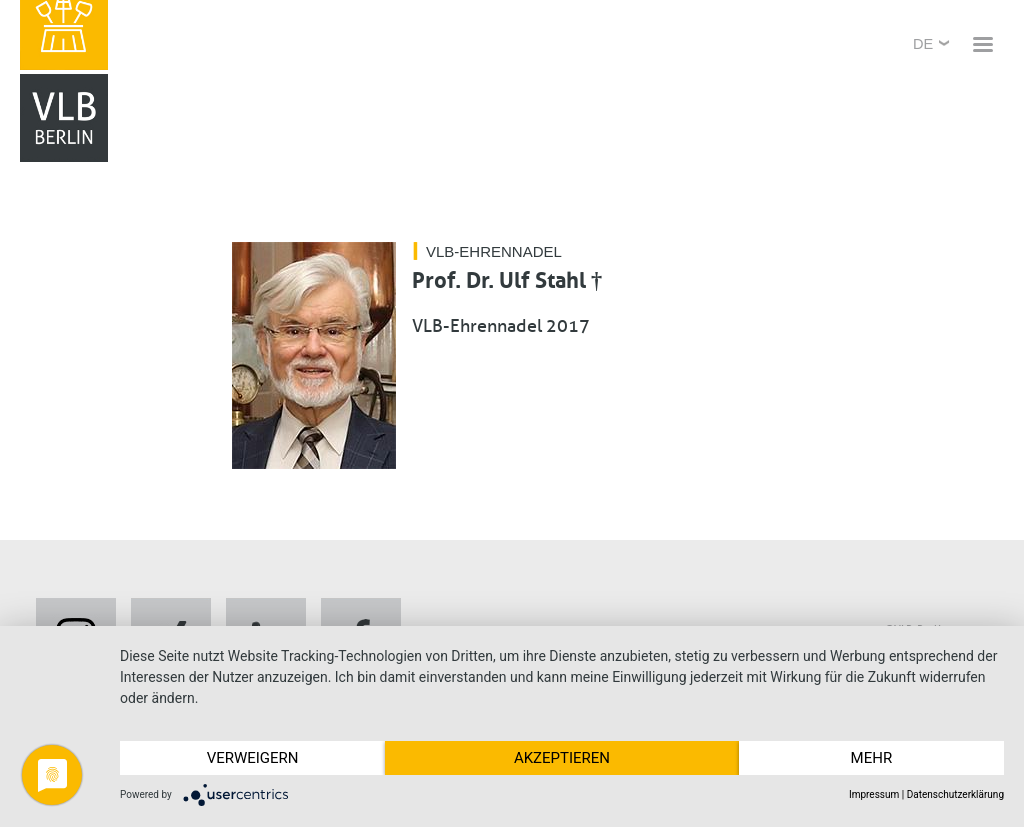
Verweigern (253, 758)
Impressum (874, 794)
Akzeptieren (562, 758)
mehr (872, 758)
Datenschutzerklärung (955, 794)
